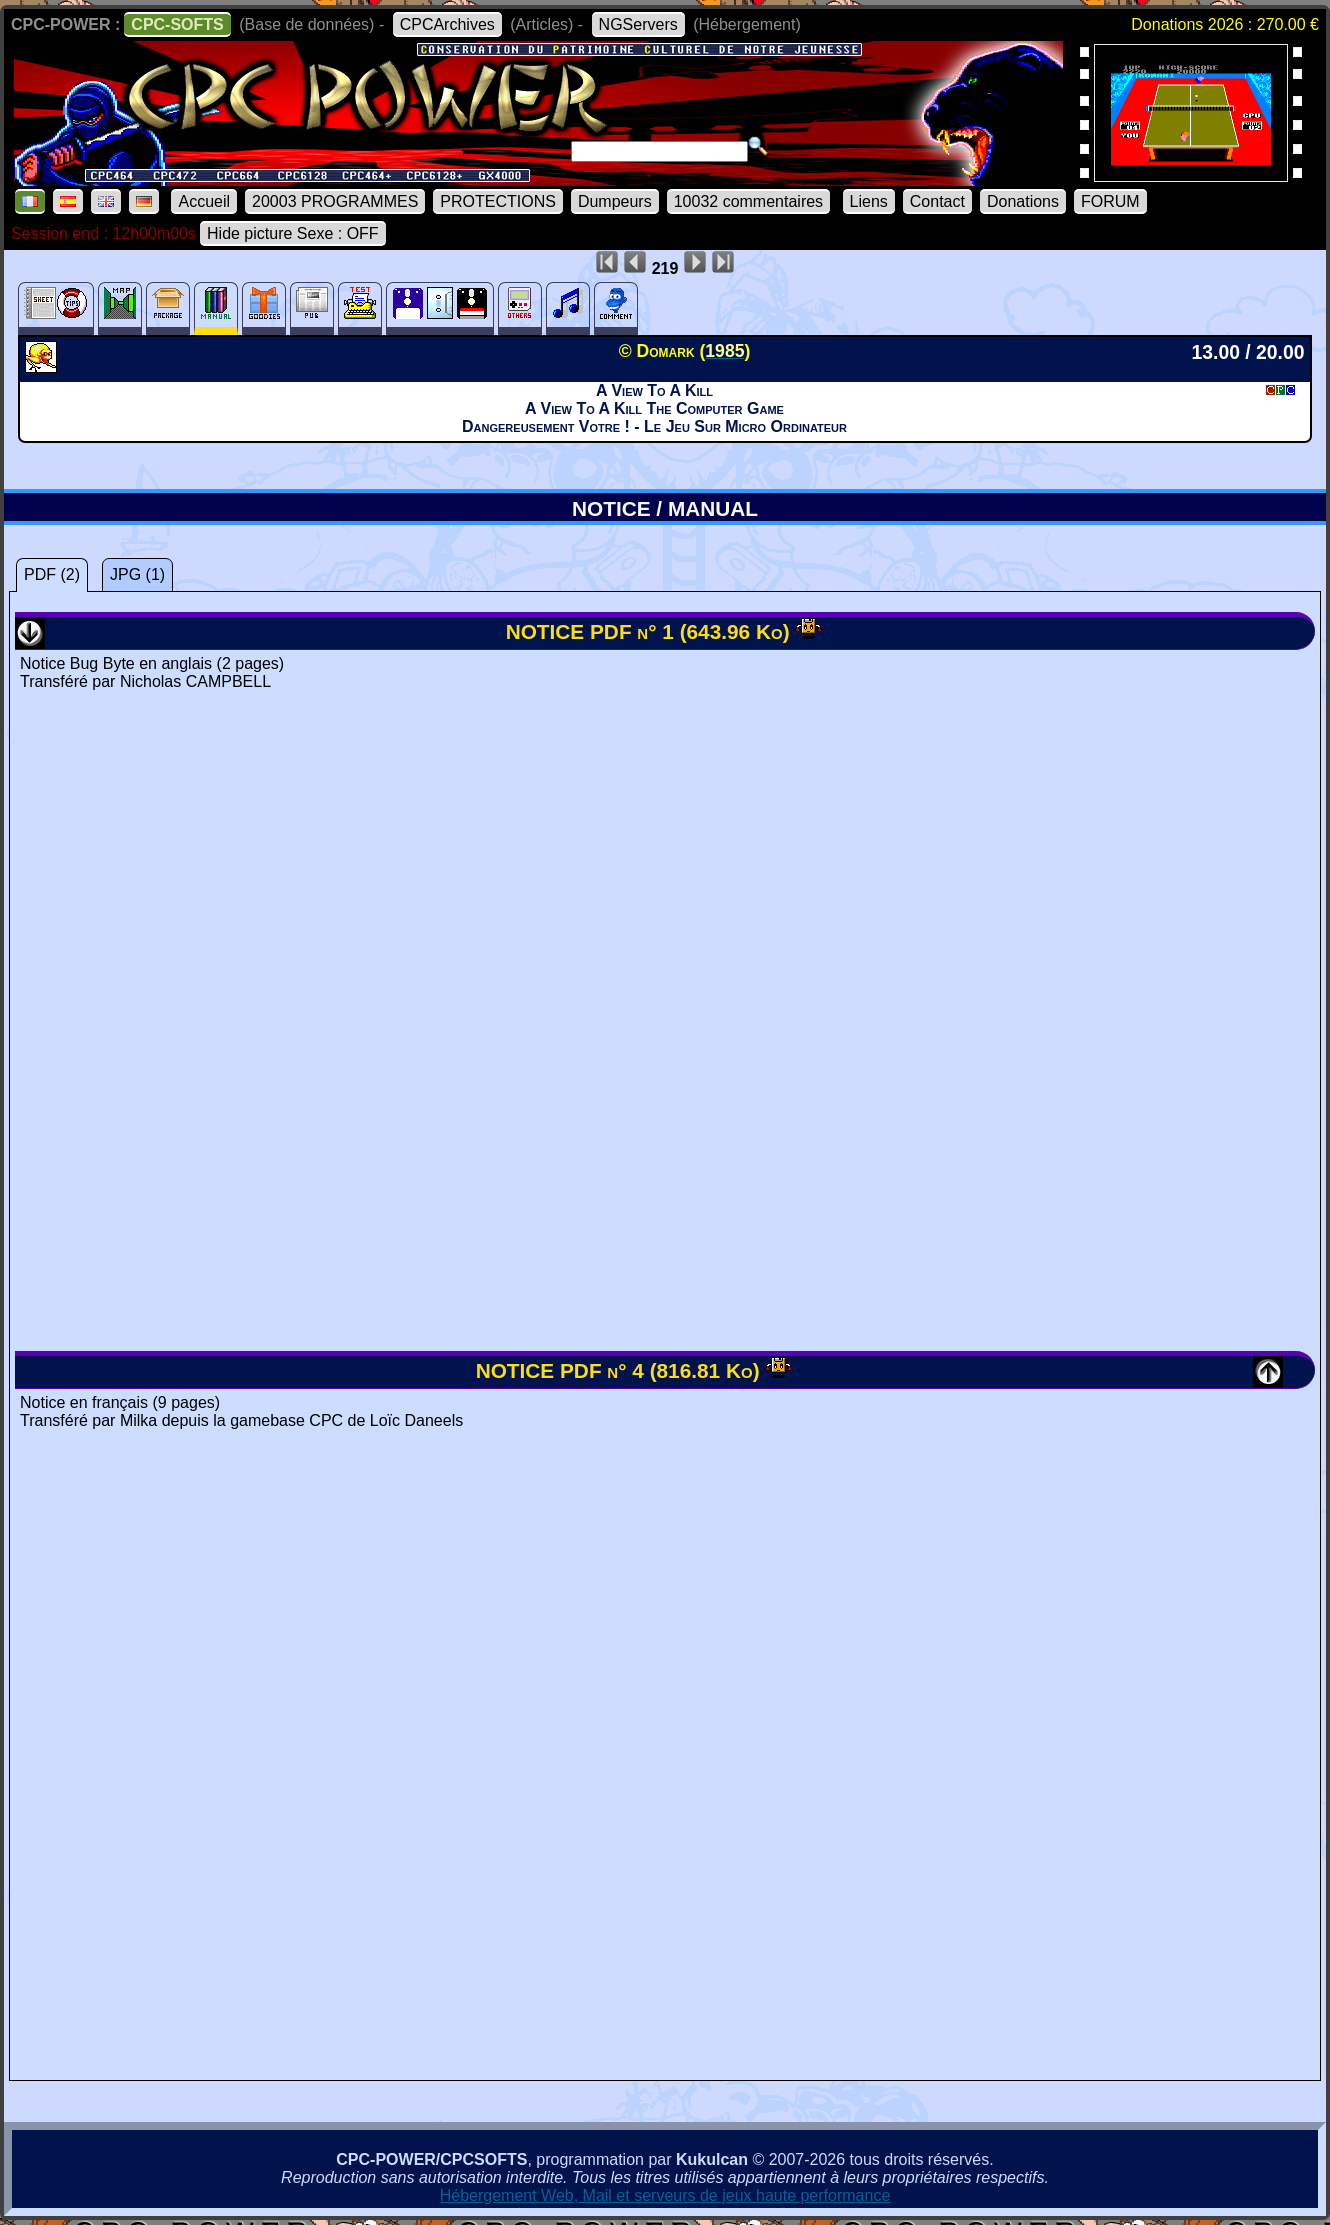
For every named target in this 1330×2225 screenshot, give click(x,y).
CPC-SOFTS (177, 24)
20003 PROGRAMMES (335, 201)
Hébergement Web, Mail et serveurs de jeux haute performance (665, 2195)
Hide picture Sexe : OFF (293, 233)
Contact (937, 201)
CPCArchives (447, 24)
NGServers (638, 24)
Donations (1023, 201)
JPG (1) (137, 574)
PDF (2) (52, 574)
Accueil (204, 201)
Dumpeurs (615, 201)
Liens (869, 201)
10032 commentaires (748, 201)
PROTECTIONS (498, 201)
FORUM (1110, 201)
